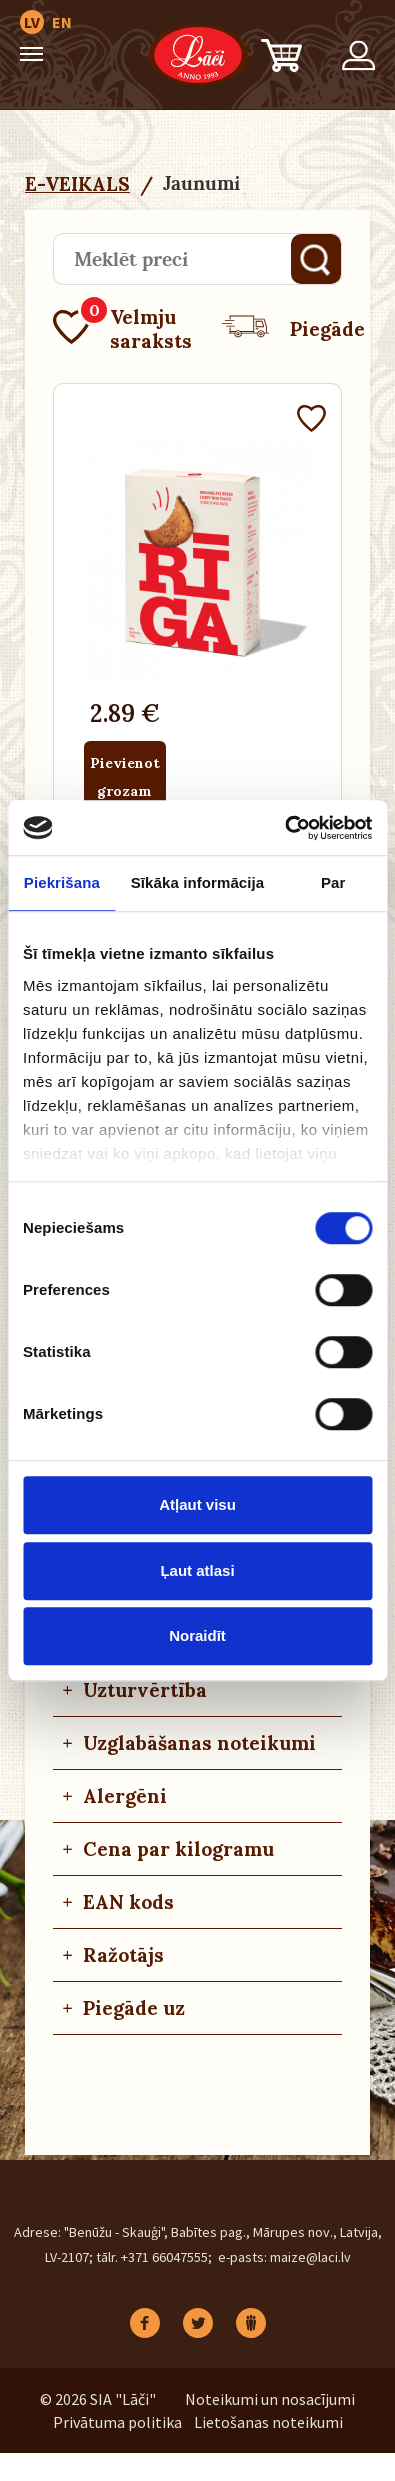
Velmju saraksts (122, 329)
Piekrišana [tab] (62, 882)
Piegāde (293, 329)
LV (32, 22)
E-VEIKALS (77, 184)
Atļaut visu (197, 1504)
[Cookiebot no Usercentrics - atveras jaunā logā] (284, 828)
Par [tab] (333, 882)
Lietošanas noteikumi (268, 2422)
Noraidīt (197, 1635)
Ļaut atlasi (197, 1570)
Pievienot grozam (125, 777)
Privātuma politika (117, 2422)
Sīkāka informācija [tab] (198, 882)
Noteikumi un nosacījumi (270, 2399)
